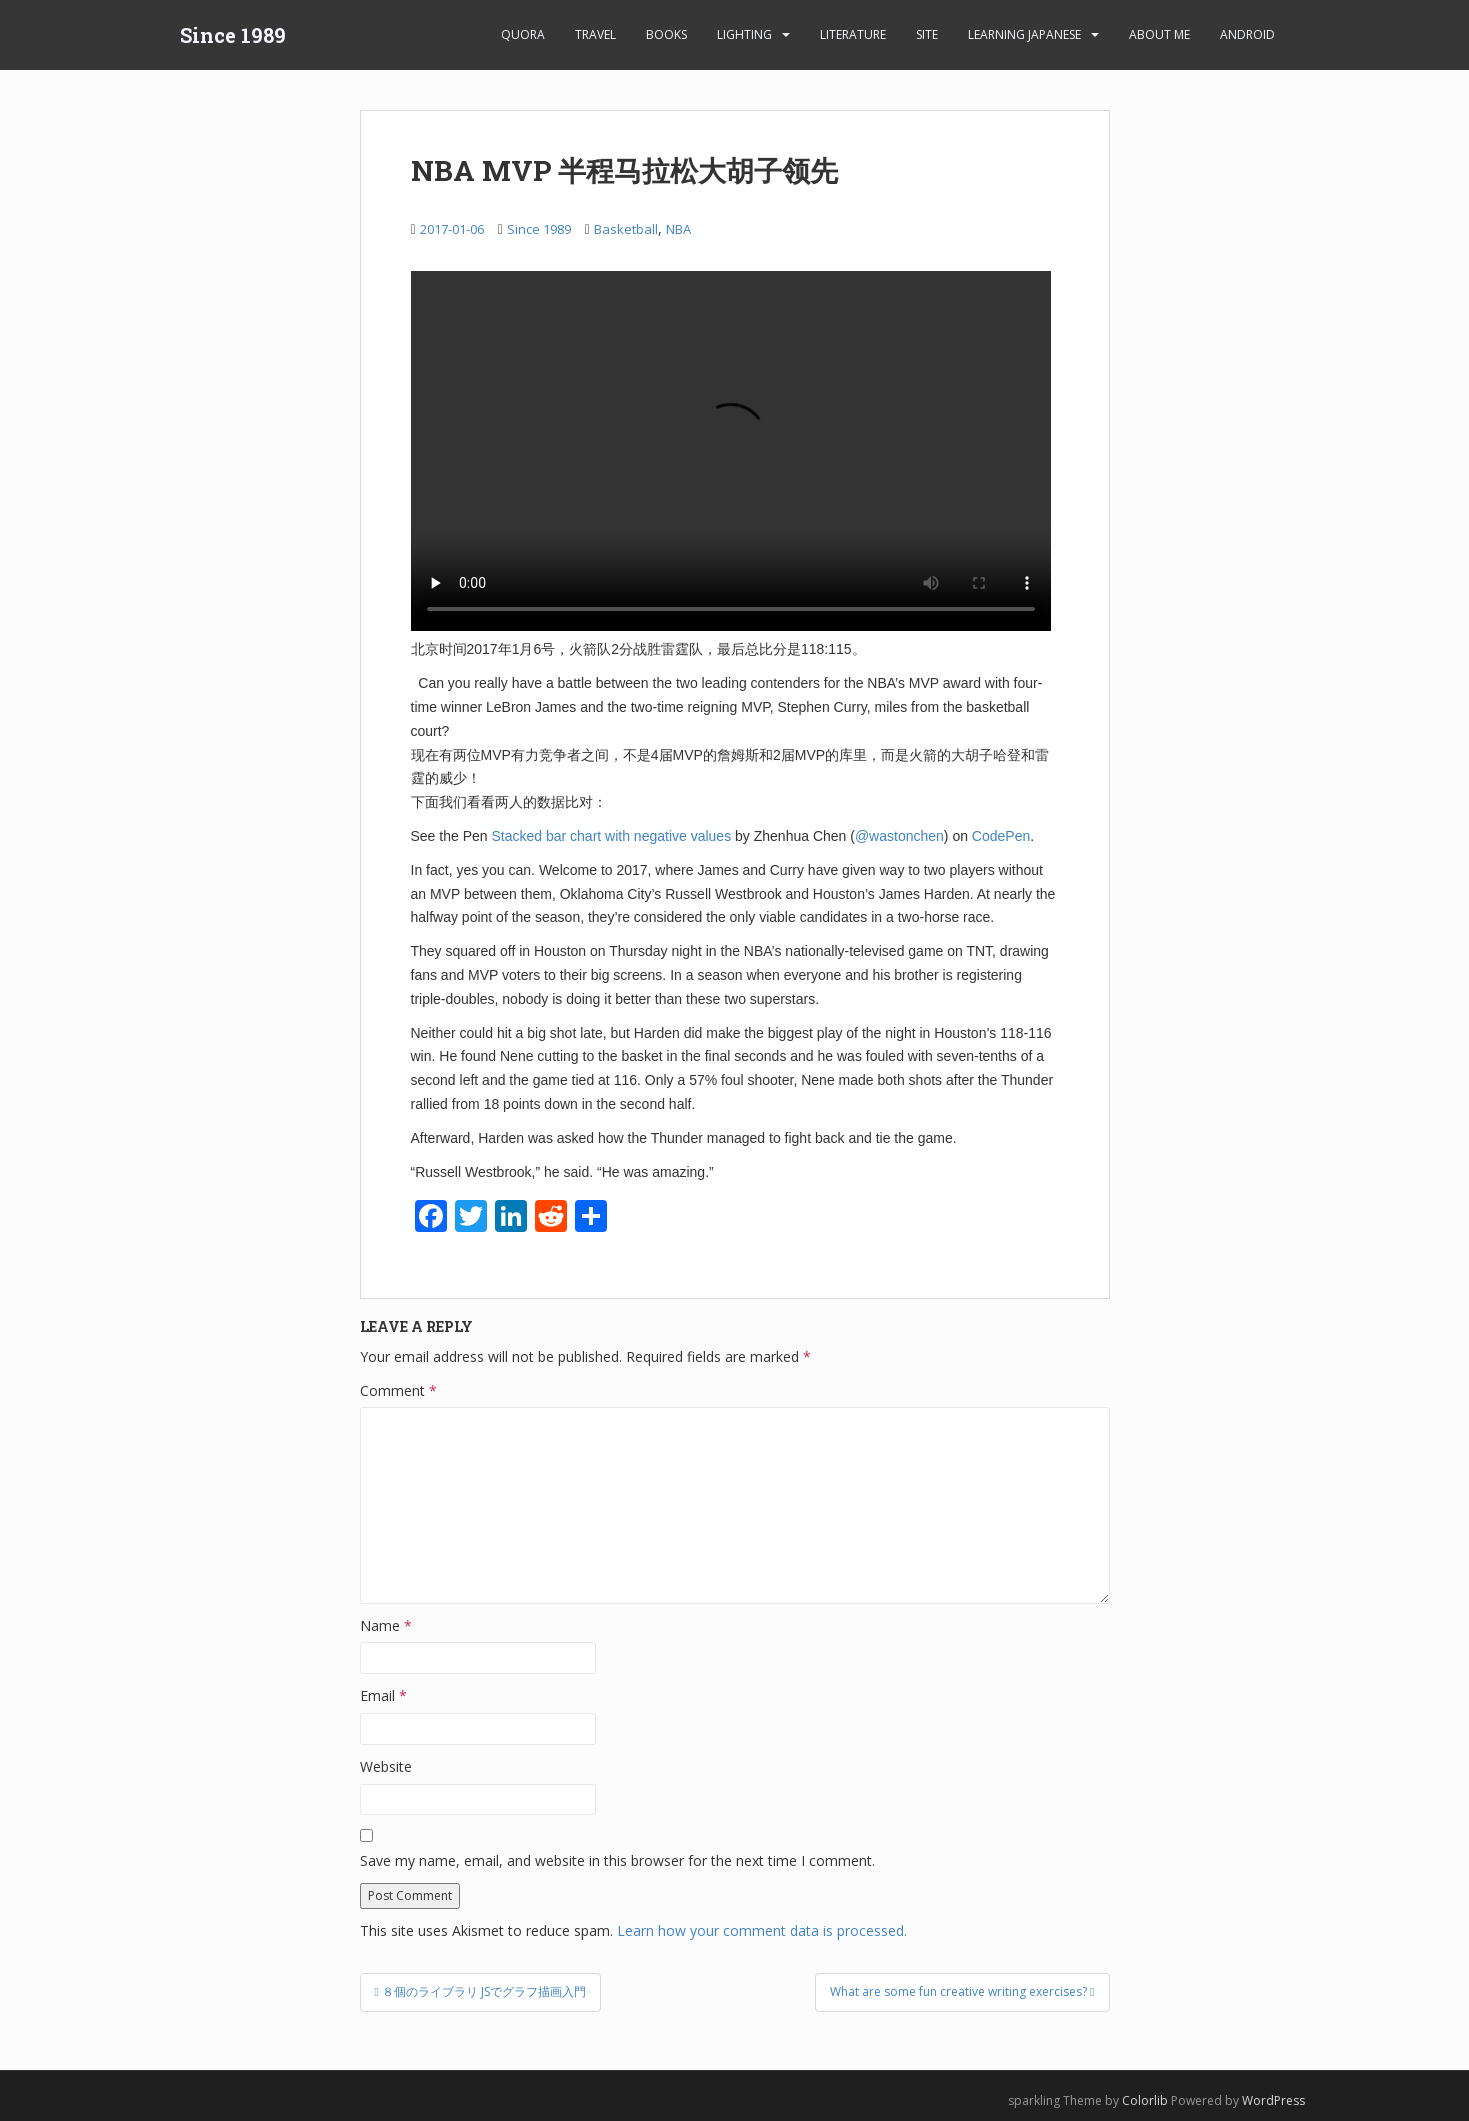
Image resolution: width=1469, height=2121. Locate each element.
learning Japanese (1024, 34)
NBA (678, 229)
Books (666, 34)
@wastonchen (899, 836)
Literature (853, 34)
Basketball (626, 229)
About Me (1159, 34)
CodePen (1001, 836)
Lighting (744, 34)
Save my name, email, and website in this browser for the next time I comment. (617, 1860)
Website (386, 1766)
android (1247, 34)
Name (386, 1625)
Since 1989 (233, 35)
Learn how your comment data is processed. (762, 1930)
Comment (398, 1390)
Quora (523, 34)
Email (383, 1695)
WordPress (1273, 2100)
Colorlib (1145, 2100)
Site (927, 34)
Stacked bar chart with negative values (611, 836)
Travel (595, 34)
